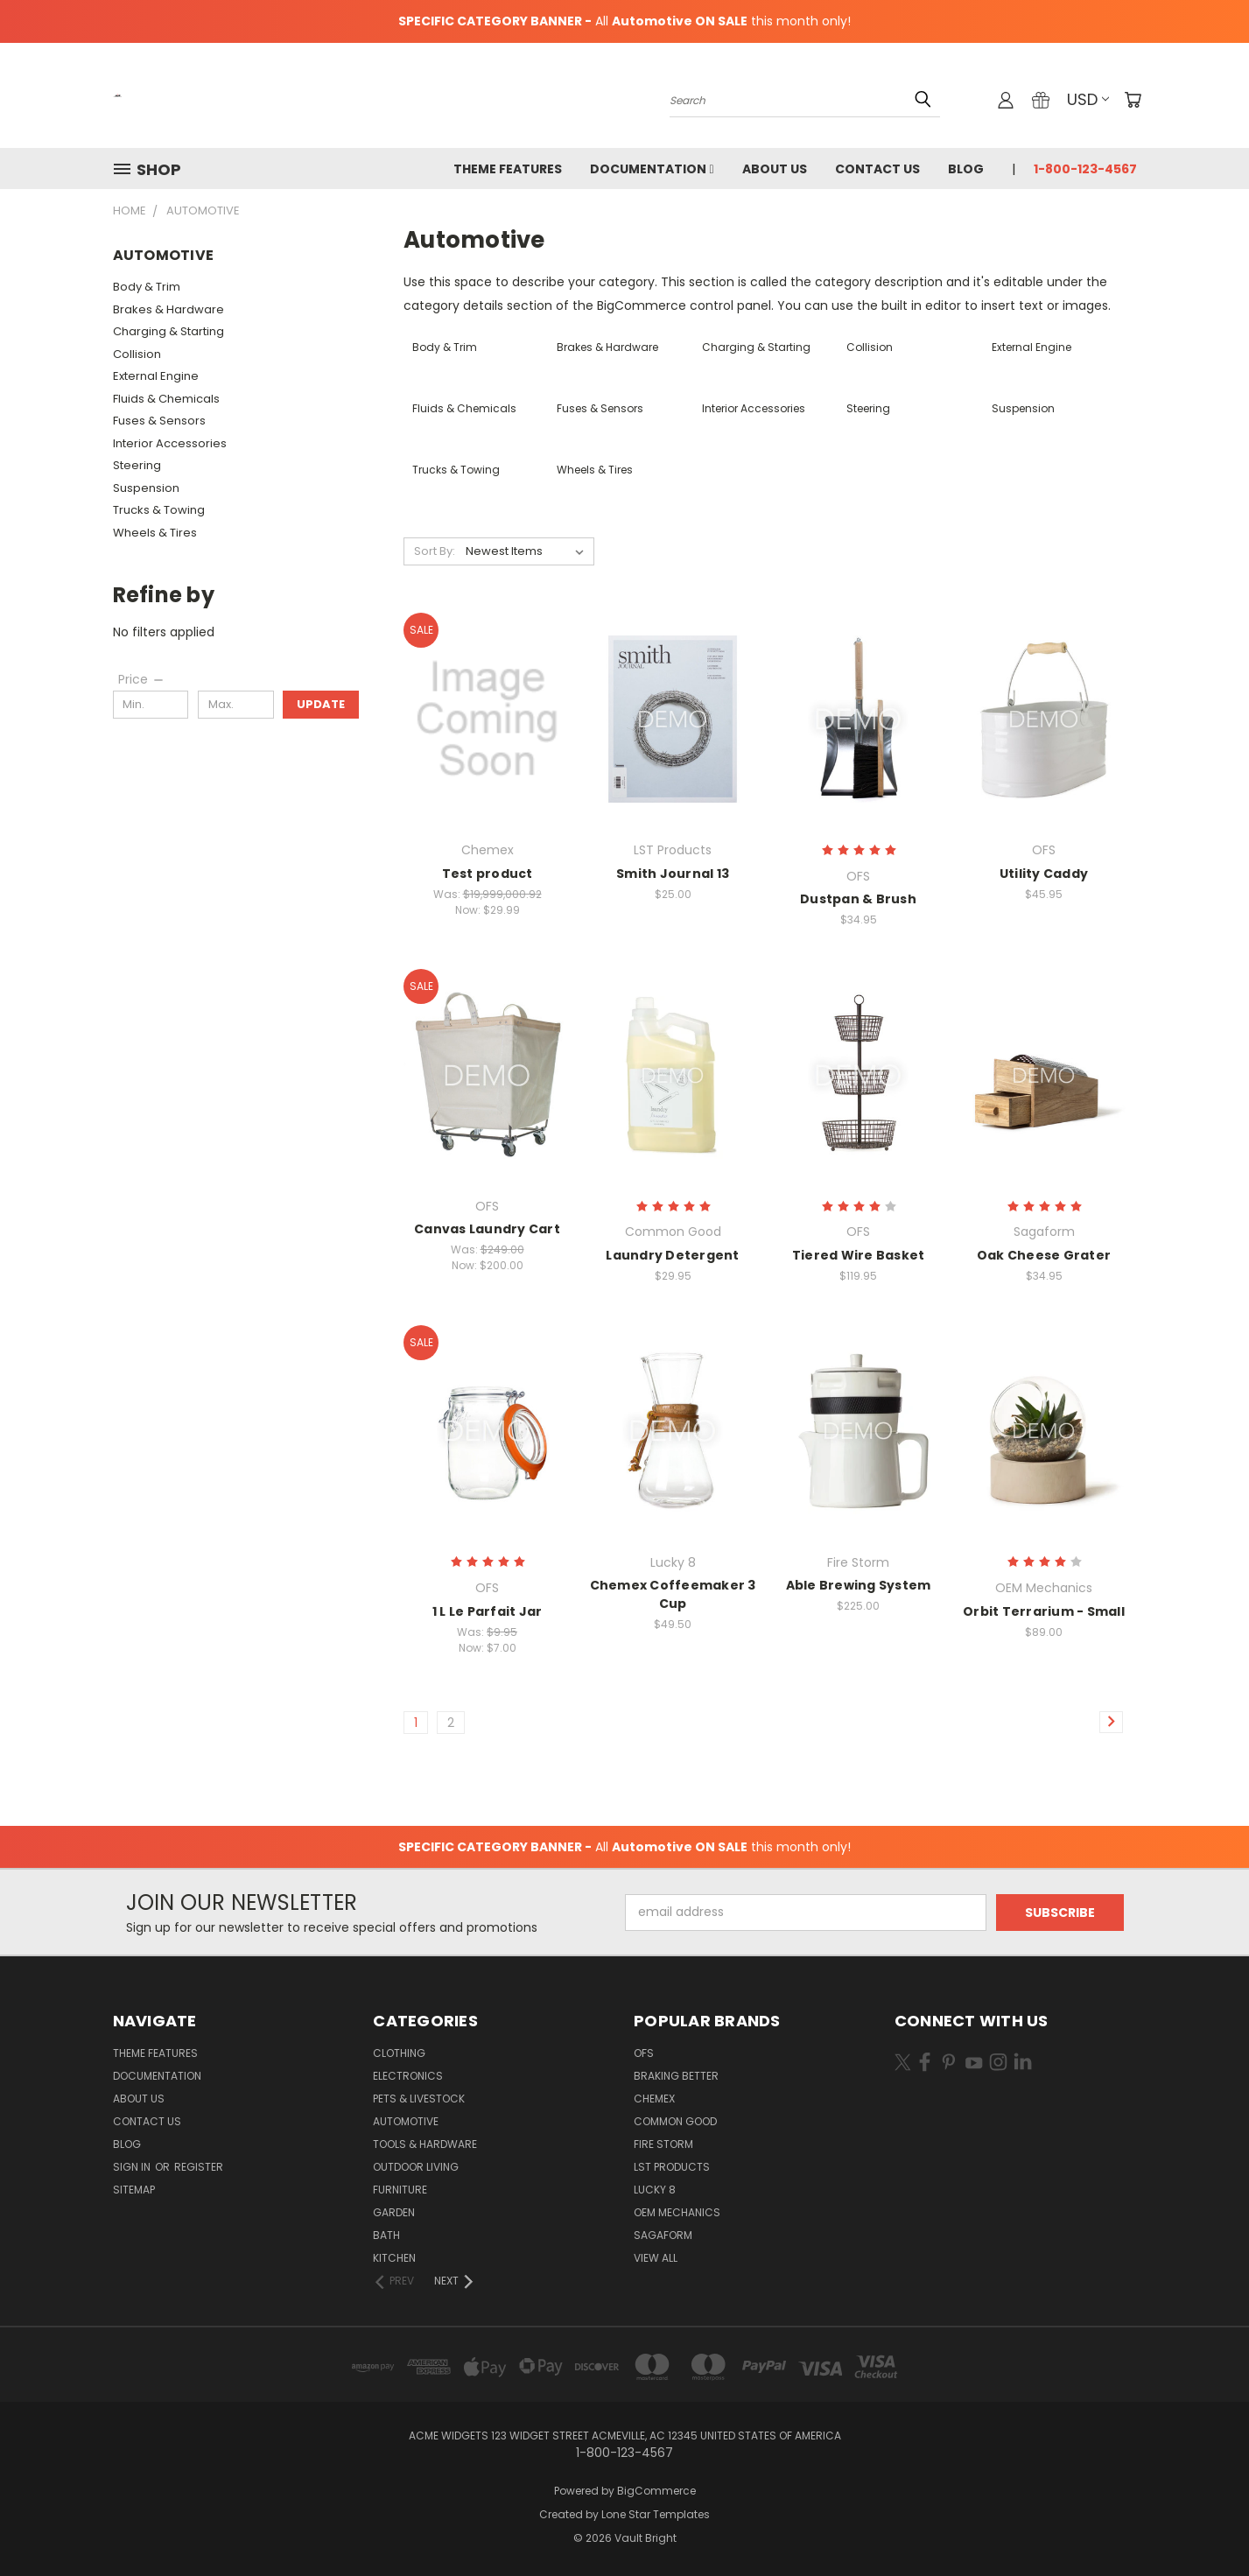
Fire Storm (663, 2144)
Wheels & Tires (155, 532)
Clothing (399, 2053)
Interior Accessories (170, 443)
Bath (386, 2235)
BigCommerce (656, 2490)
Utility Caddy (1044, 873)
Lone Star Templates (655, 2514)
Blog (966, 169)
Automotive (406, 2121)
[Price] (142, 679)
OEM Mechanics (677, 2212)
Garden (394, 2212)
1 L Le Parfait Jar (487, 1611)
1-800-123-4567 (1085, 169)
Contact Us (877, 169)
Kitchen (394, 2257)
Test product (487, 873)
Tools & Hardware (425, 2144)
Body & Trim (146, 286)
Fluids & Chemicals (166, 398)
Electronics (408, 2075)
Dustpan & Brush (858, 899)
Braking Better (676, 2075)
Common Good (675, 2121)
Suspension (146, 488)
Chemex (654, 2098)
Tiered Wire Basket (858, 1255)
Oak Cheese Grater (1044, 1255)
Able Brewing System (858, 1585)
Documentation (651, 169)
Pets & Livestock (419, 2098)
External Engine (156, 376)
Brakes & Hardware (168, 309)
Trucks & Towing (159, 510)
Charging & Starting (168, 331)
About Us (774, 169)
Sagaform (663, 2235)
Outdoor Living (416, 2166)
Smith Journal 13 (672, 873)
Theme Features (507, 169)
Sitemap (134, 2189)
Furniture (400, 2189)
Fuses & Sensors (159, 420)
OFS (644, 2053)
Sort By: (434, 551)
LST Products (672, 2166)
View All (655, 2257)
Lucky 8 (655, 2189)
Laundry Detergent (672, 1255)
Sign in (133, 2166)
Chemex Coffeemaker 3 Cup (673, 1594)
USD (1088, 99)
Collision (137, 354)
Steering (137, 465)
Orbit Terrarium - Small (1044, 1611)
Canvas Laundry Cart (487, 1229)
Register (198, 2166)
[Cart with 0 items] (1132, 100)
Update (321, 704)
